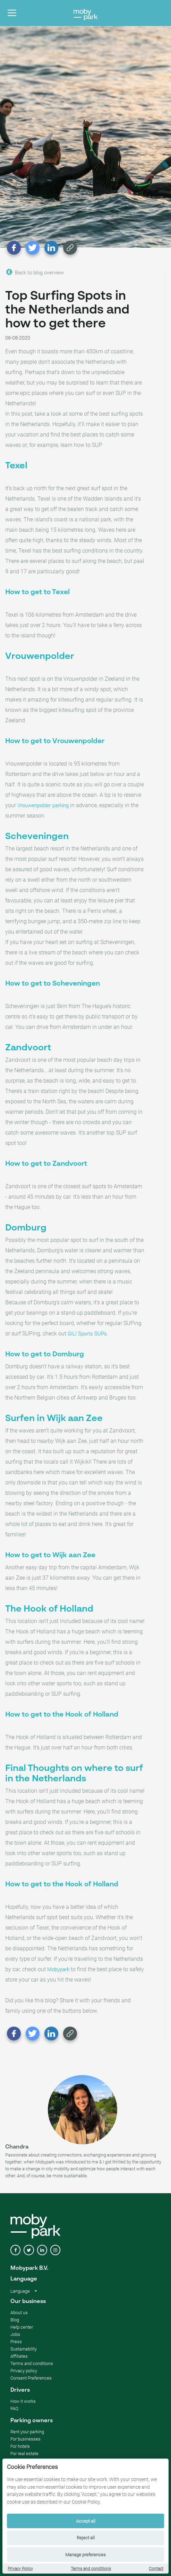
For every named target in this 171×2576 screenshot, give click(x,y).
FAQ (14, 2408)
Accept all (85, 2521)
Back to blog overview (34, 271)
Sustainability (23, 2349)
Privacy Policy (20, 2568)
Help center (21, 2327)
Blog (14, 2319)
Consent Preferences (31, 2378)
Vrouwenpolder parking (43, 805)
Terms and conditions (91, 2568)
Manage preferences (85, 2554)
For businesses (25, 2439)
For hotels (20, 2446)
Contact (156, 2568)
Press (16, 2341)
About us (19, 2312)
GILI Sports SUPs (87, 1334)
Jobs (15, 2334)
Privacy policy (23, 2370)
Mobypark (58, 1969)
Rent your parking (27, 2431)
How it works (23, 2401)
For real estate (24, 2453)
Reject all (86, 2537)
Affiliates (19, 2356)
